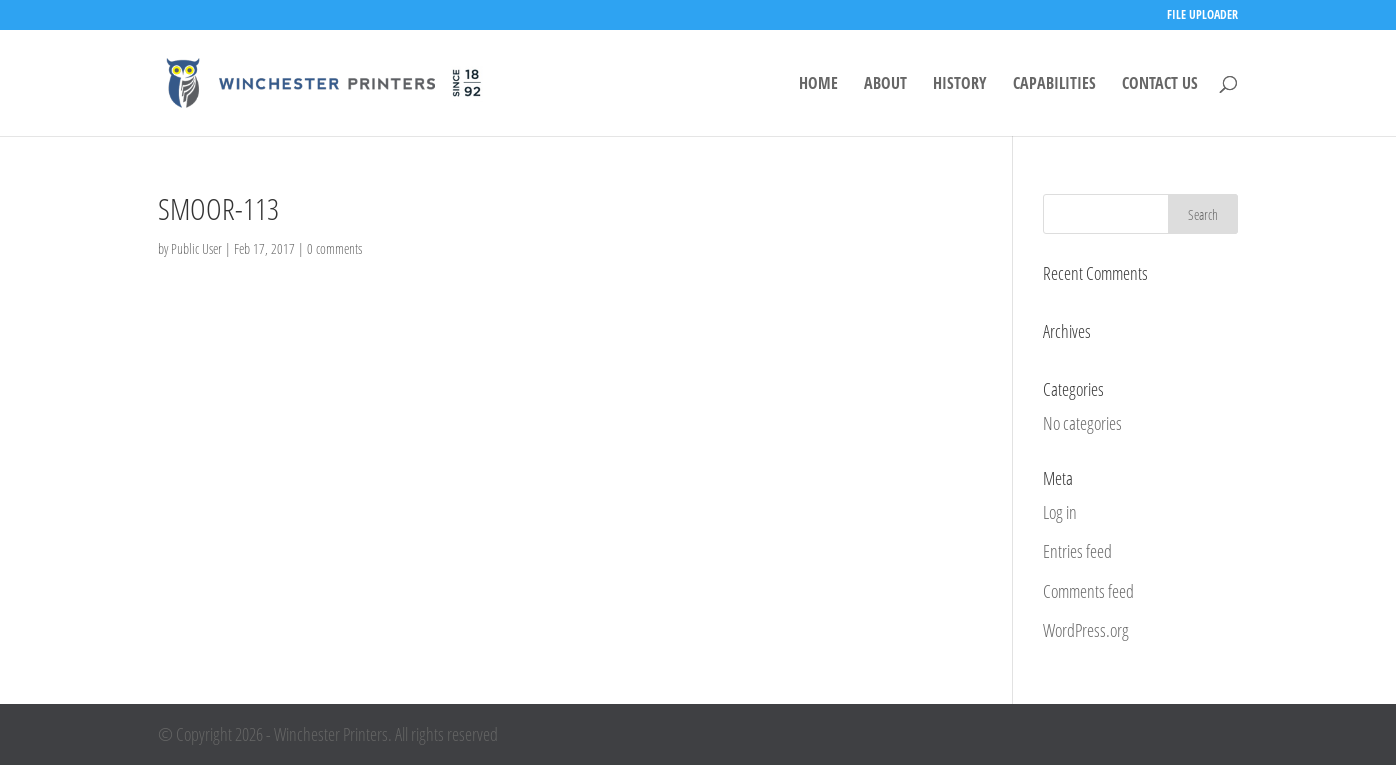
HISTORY (960, 85)
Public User (196, 248)
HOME (818, 85)
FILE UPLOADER (1202, 16)
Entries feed (1077, 551)
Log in (1060, 512)
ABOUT (885, 85)
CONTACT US (1160, 85)
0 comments (334, 248)
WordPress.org (1086, 630)
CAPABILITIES (1054, 85)
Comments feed (1088, 591)
